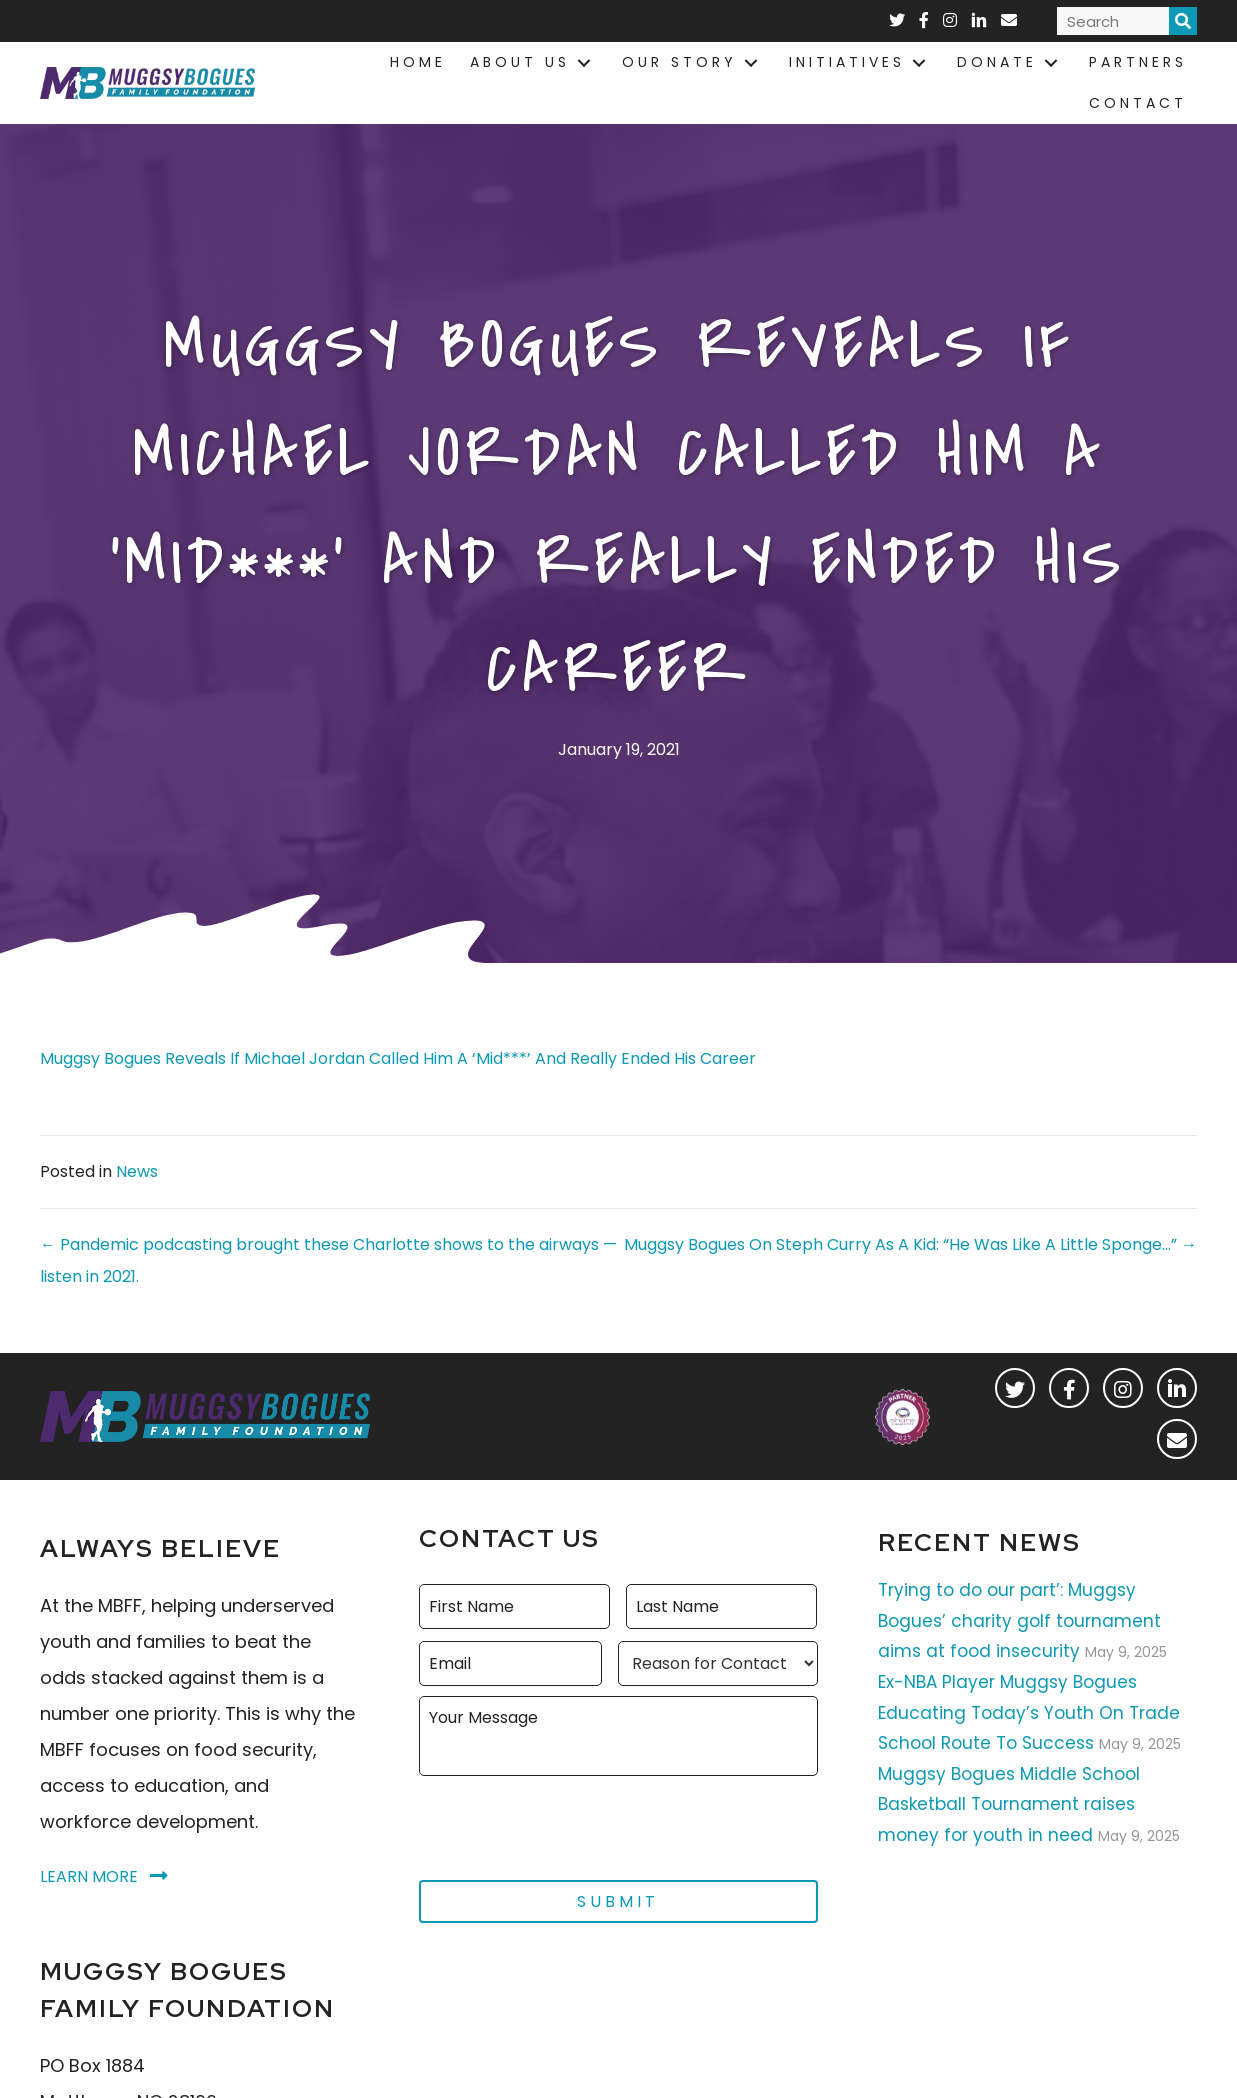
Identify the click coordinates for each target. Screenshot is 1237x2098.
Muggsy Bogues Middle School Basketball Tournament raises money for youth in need (1009, 1804)
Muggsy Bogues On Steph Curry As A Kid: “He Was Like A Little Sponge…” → (910, 1244)
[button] (1015, 1388)
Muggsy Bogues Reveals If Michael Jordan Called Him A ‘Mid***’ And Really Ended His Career (398, 1058)
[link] (418, 62)
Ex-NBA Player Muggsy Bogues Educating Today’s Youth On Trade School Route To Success (1029, 1712)
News (137, 1171)
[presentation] (571, 1820)
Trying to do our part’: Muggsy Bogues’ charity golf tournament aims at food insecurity (1019, 1620)
